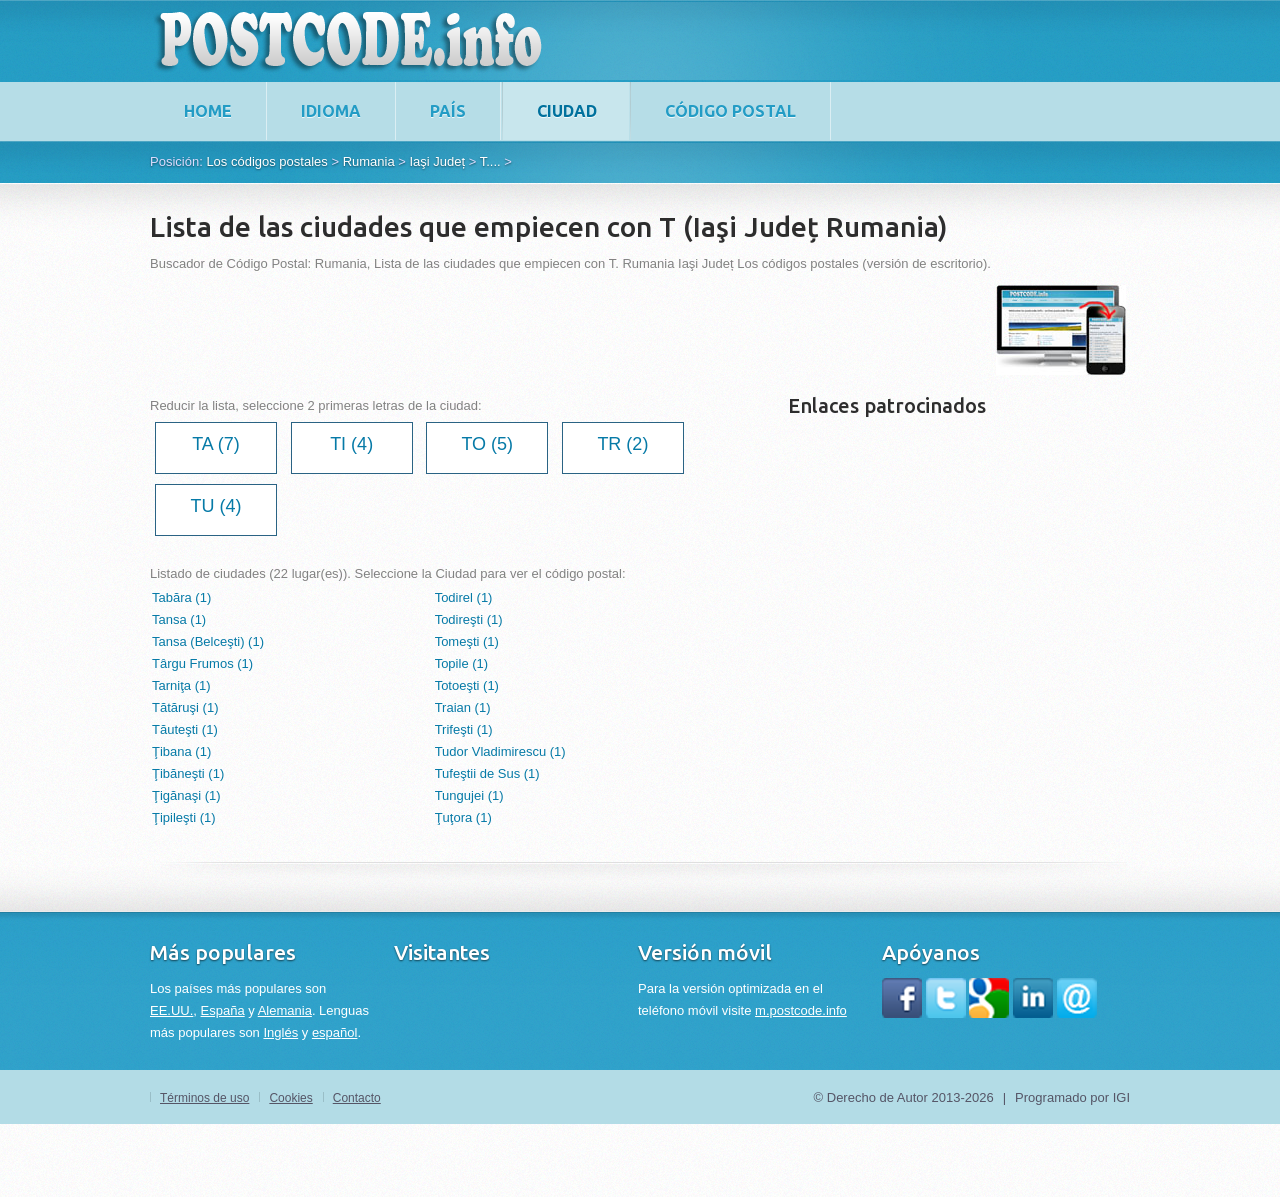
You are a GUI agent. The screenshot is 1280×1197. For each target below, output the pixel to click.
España (223, 1010)
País (448, 111)
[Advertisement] (514, 330)
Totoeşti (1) (467, 685)
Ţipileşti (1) (184, 817)
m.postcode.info (801, 1010)
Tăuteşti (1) (185, 729)
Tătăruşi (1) (185, 707)
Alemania (285, 1010)
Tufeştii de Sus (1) (487, 773)
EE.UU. (171, 1010)
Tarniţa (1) (181, 685)
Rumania (369, 161)
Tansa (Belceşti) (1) (208, 641)
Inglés (280, 1032)
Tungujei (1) (469, 795)
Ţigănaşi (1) (186, 795)
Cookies (290, 1098)
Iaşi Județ (437, 161)
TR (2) (622, 444)
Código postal (730, 111)
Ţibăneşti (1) (188, 773)
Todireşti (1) (469, 619)
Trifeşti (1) (464, 729)
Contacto (357, 1098)
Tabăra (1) (181, 597)
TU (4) (216, 506)
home (208, 111)
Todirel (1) (464, 597)
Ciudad (567, 111)
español (335, 1032)
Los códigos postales (266, 161)
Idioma (331, 111)
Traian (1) (463, 707)
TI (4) (351, 444)
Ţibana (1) (181, 751)
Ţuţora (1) (463, 817)
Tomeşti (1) (467, 641)
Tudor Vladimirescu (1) (500, 751)
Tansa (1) (179, 619)
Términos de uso (204, 1098)
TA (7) (216, 444)
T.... (490, 161)
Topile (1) (461, 663)
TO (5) (487, 444)
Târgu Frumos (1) (202, 663)
